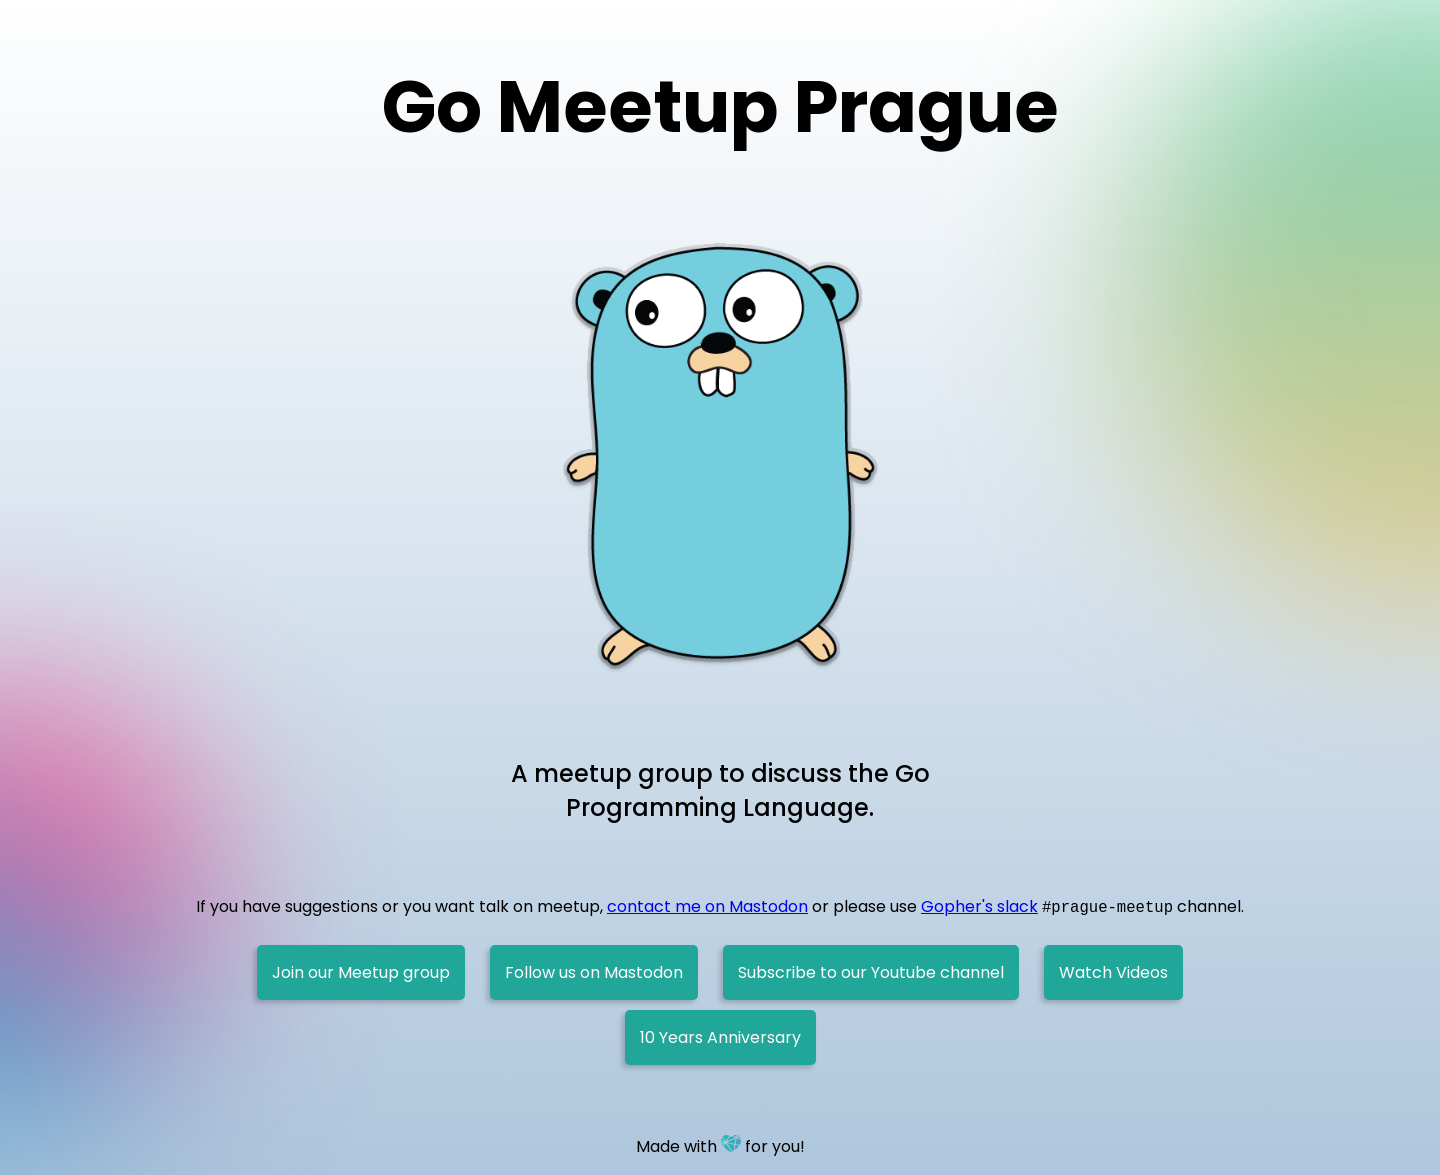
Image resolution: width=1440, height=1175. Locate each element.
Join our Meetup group (361, 972)
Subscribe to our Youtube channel (871, 972)
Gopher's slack (979, 906)
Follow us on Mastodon (594, 972)
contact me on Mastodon (707, 906)
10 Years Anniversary (720, 1037)
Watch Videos (1113, 972)
